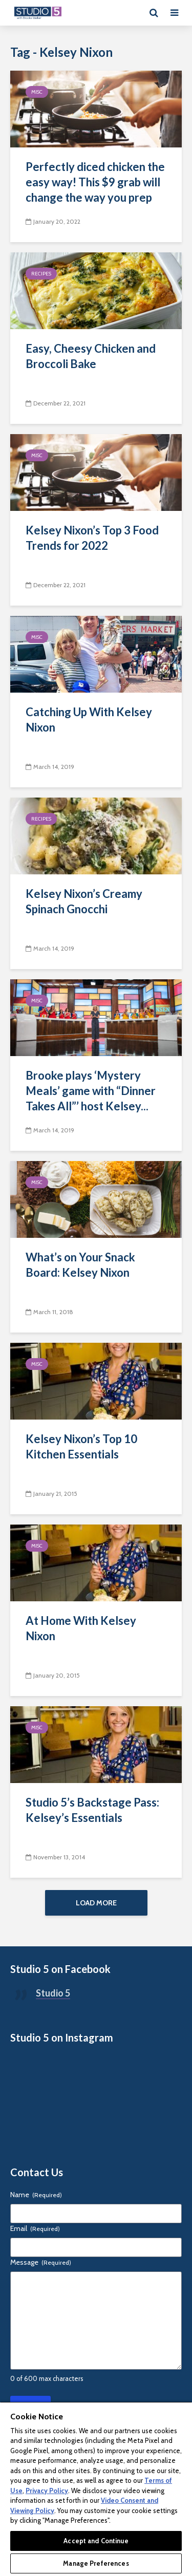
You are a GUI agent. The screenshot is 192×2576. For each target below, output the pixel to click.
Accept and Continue (95, 2541)
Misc (36, 92)
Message (40, 2262)
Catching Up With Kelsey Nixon (89, 719)
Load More (96, 1902)
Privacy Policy (47, 2490)
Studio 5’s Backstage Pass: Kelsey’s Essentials (92, 1809)
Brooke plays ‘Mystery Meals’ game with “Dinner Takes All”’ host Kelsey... (91, 1090)
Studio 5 (53, 1993)
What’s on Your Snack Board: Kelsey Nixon (80, 1264)
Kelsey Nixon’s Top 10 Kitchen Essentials (81, 1446)
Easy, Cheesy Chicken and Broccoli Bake (91, 356)
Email (35, 2228)
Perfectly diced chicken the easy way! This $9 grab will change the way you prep (95, 182)
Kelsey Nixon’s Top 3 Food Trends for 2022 (92, 537)
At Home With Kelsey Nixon (81, 1628)
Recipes (41, 273)
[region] (96, 2488)
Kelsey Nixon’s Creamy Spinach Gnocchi (84, 901)
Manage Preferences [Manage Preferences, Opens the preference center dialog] (96, 2563)
